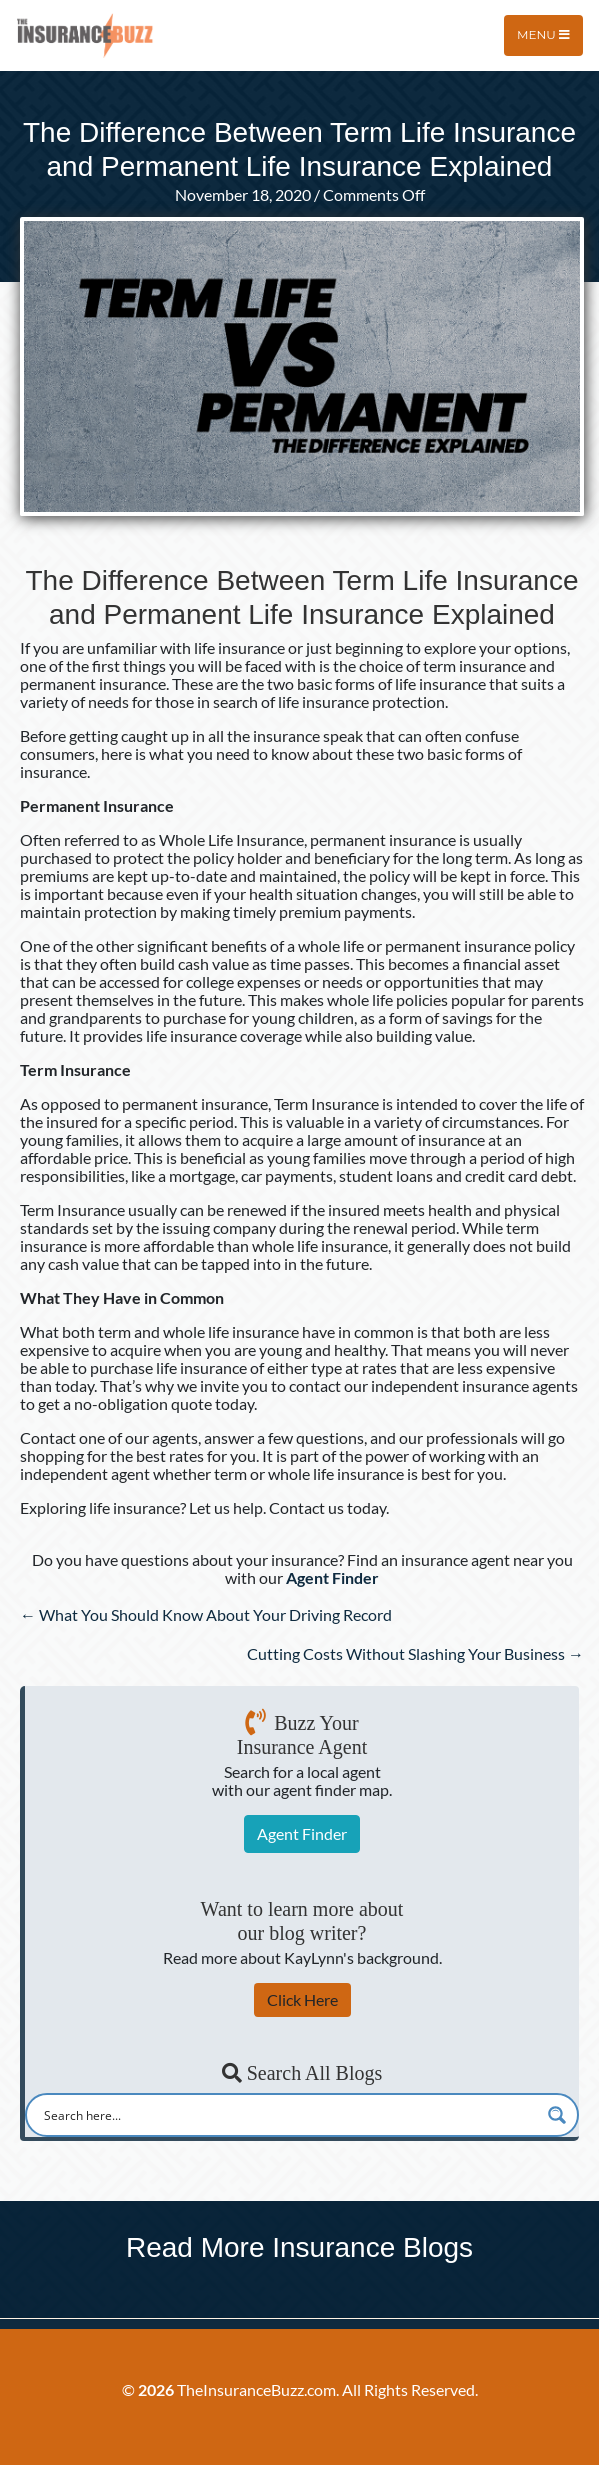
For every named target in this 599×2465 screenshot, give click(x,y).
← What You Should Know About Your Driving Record (206, 1614)
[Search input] (289, 2115)
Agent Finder (302, 1833)
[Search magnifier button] (557, 2115)
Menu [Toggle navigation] (543, 34)
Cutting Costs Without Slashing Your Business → (415, 1653)
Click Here (302, 1999)
